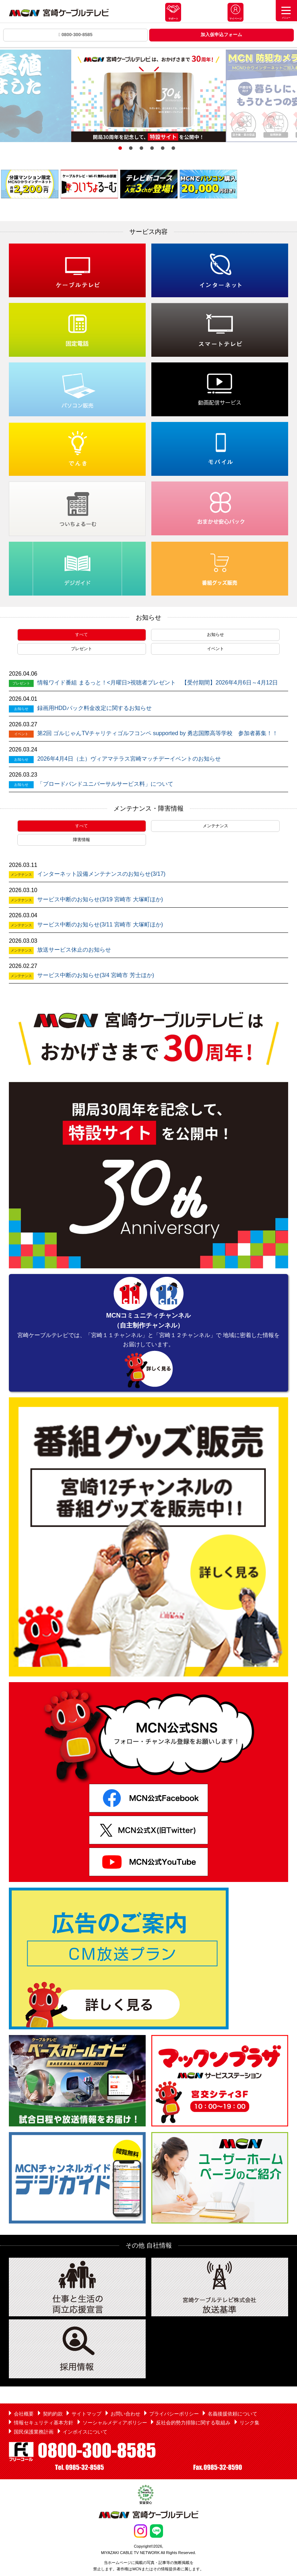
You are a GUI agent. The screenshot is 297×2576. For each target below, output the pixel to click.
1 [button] (120, 148)
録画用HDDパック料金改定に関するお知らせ (94, 708)
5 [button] (162, 148)
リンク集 (249, 2422)
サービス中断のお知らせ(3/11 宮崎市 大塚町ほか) (100, 924)
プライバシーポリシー (174, 2414)
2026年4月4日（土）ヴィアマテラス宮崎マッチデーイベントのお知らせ (128, 759)
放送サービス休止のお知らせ (74, 950)
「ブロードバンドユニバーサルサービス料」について (105, 784)
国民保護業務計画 (34, 2432)
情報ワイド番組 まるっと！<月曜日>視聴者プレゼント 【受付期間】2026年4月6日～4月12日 (157, 683)
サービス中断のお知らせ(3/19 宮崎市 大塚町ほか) (100, 899)
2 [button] (131, 148)
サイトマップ (86, 2414)
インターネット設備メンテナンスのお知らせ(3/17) (101, 874)
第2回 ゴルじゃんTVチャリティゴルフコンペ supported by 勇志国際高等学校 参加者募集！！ (157, 733)
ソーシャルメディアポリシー (115, 2422)
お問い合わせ (125, 2414)
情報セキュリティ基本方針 (43, 2422)
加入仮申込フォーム (221, 34)
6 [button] (173, 148)
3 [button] (141, 148)
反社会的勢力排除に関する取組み (193, 2422)
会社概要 (24, 2414)
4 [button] (152, 148)
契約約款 (53, 2414)
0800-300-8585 (75, 34)
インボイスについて (85, 2432)
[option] (148, 96)
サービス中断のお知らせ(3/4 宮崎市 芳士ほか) (95, 975)
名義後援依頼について (232, 2414)
